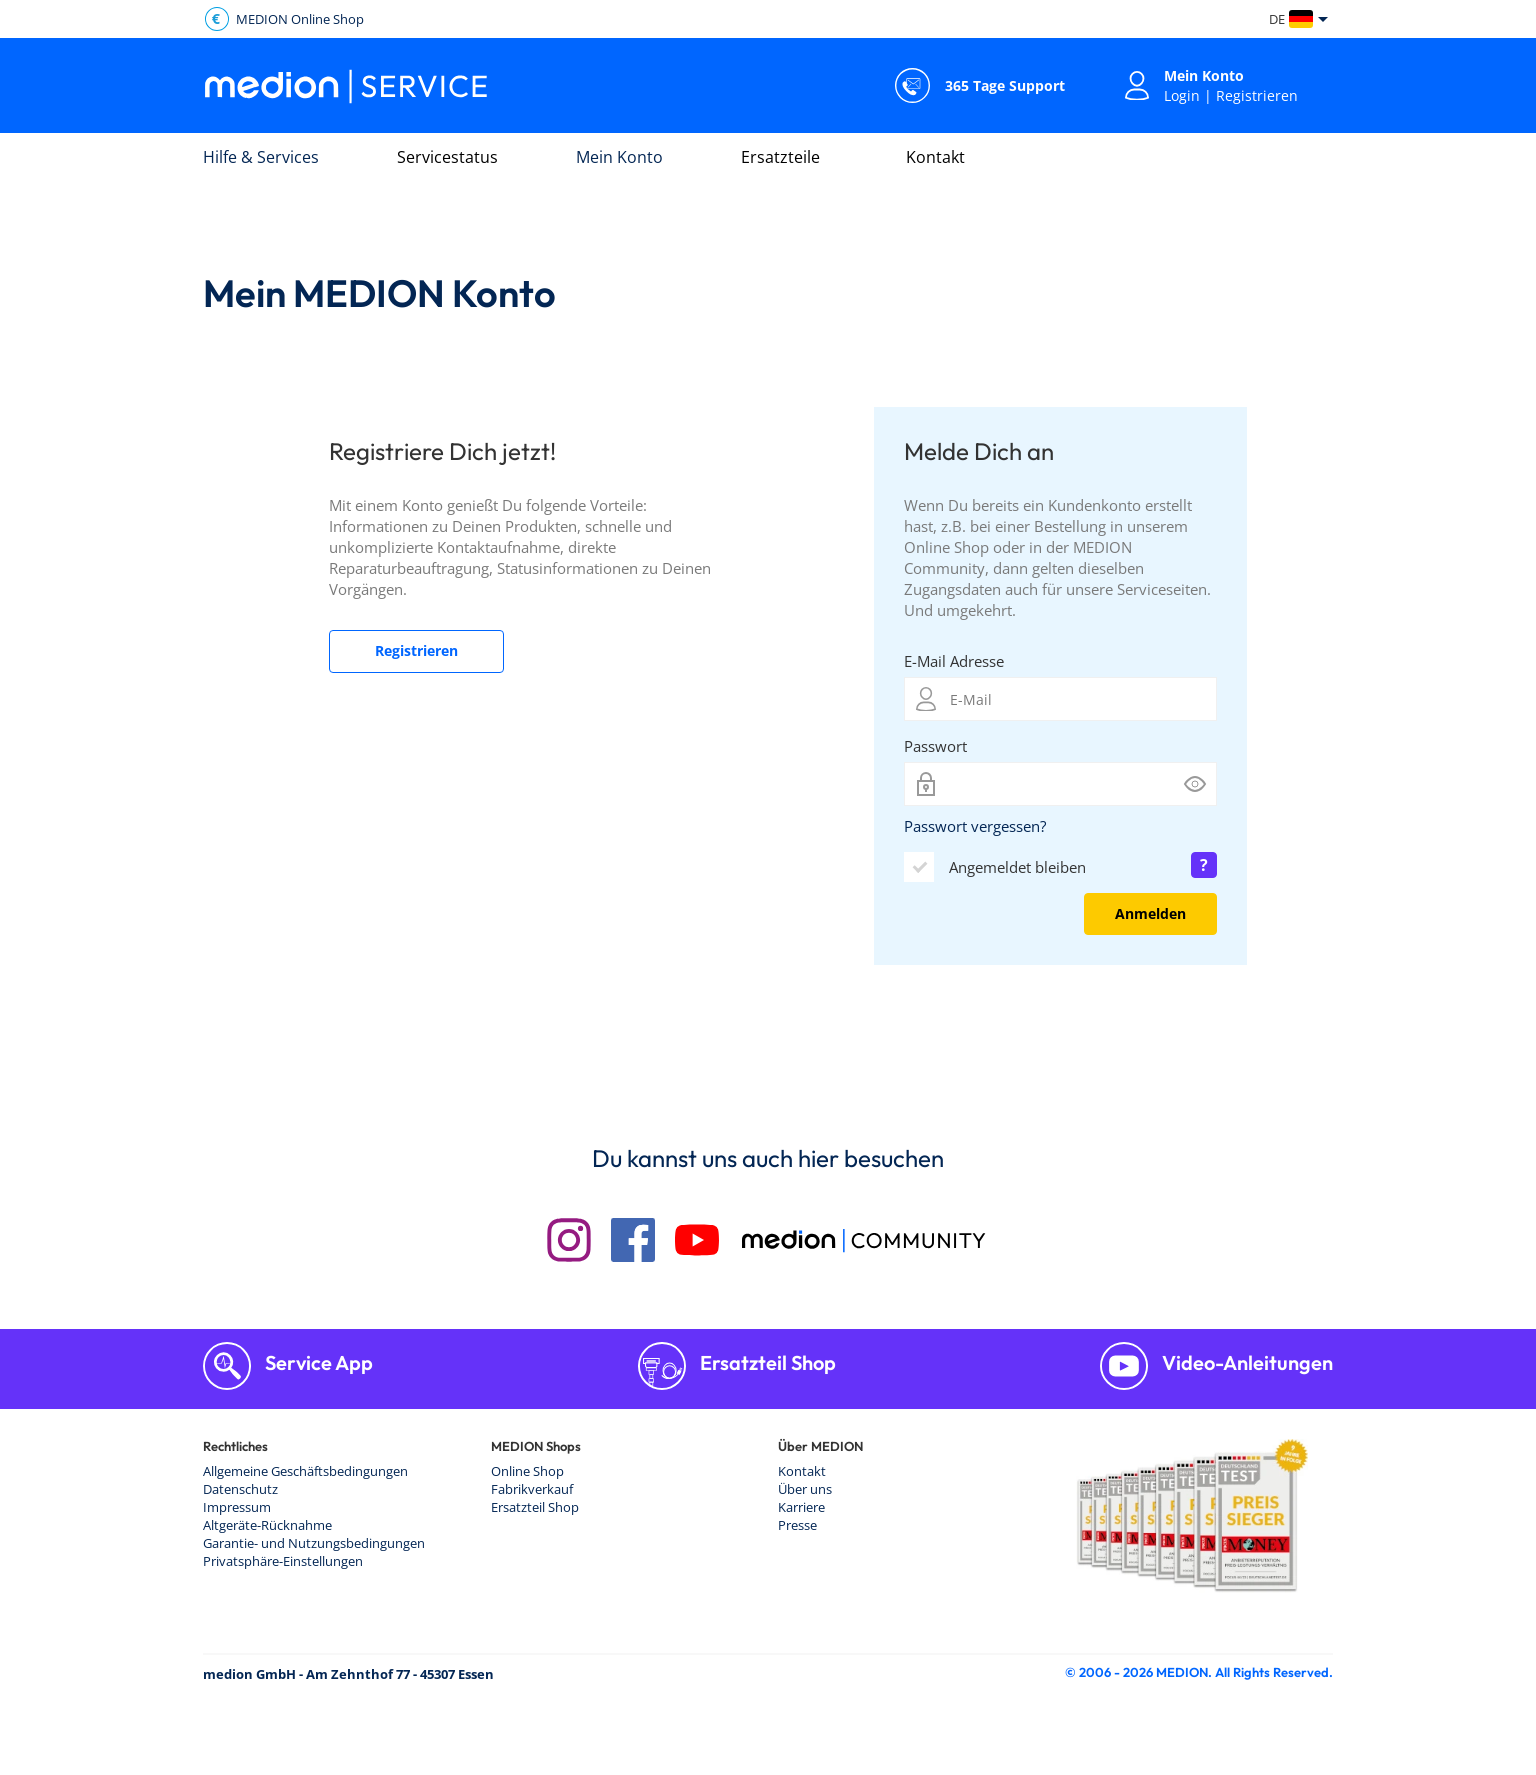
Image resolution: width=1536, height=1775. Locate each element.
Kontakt (935, 157)
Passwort (935, 746)
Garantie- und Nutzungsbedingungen (314, 1543)
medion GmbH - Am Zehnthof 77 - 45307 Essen (348, 1674)
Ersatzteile (780, 157)
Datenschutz (240, 1489)
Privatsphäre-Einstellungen (283, 1561)
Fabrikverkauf (532, 1489)
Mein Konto (619, 157)
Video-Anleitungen (1245, 1362)
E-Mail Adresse (954, 661)
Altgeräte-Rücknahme (267, 1525)
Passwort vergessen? (975, 826)
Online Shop (527, 1471)
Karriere (801, 1507)
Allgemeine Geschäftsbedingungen (305, 1471)
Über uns (805, 1489)
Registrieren (1257, 95)
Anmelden (1150, 913)
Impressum (237, 1507)
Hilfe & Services (261, 157)
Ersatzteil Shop (766, 1362)
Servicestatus (447, 157)
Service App (317, 1362)
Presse (797, 1525)
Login (1182, 95)
